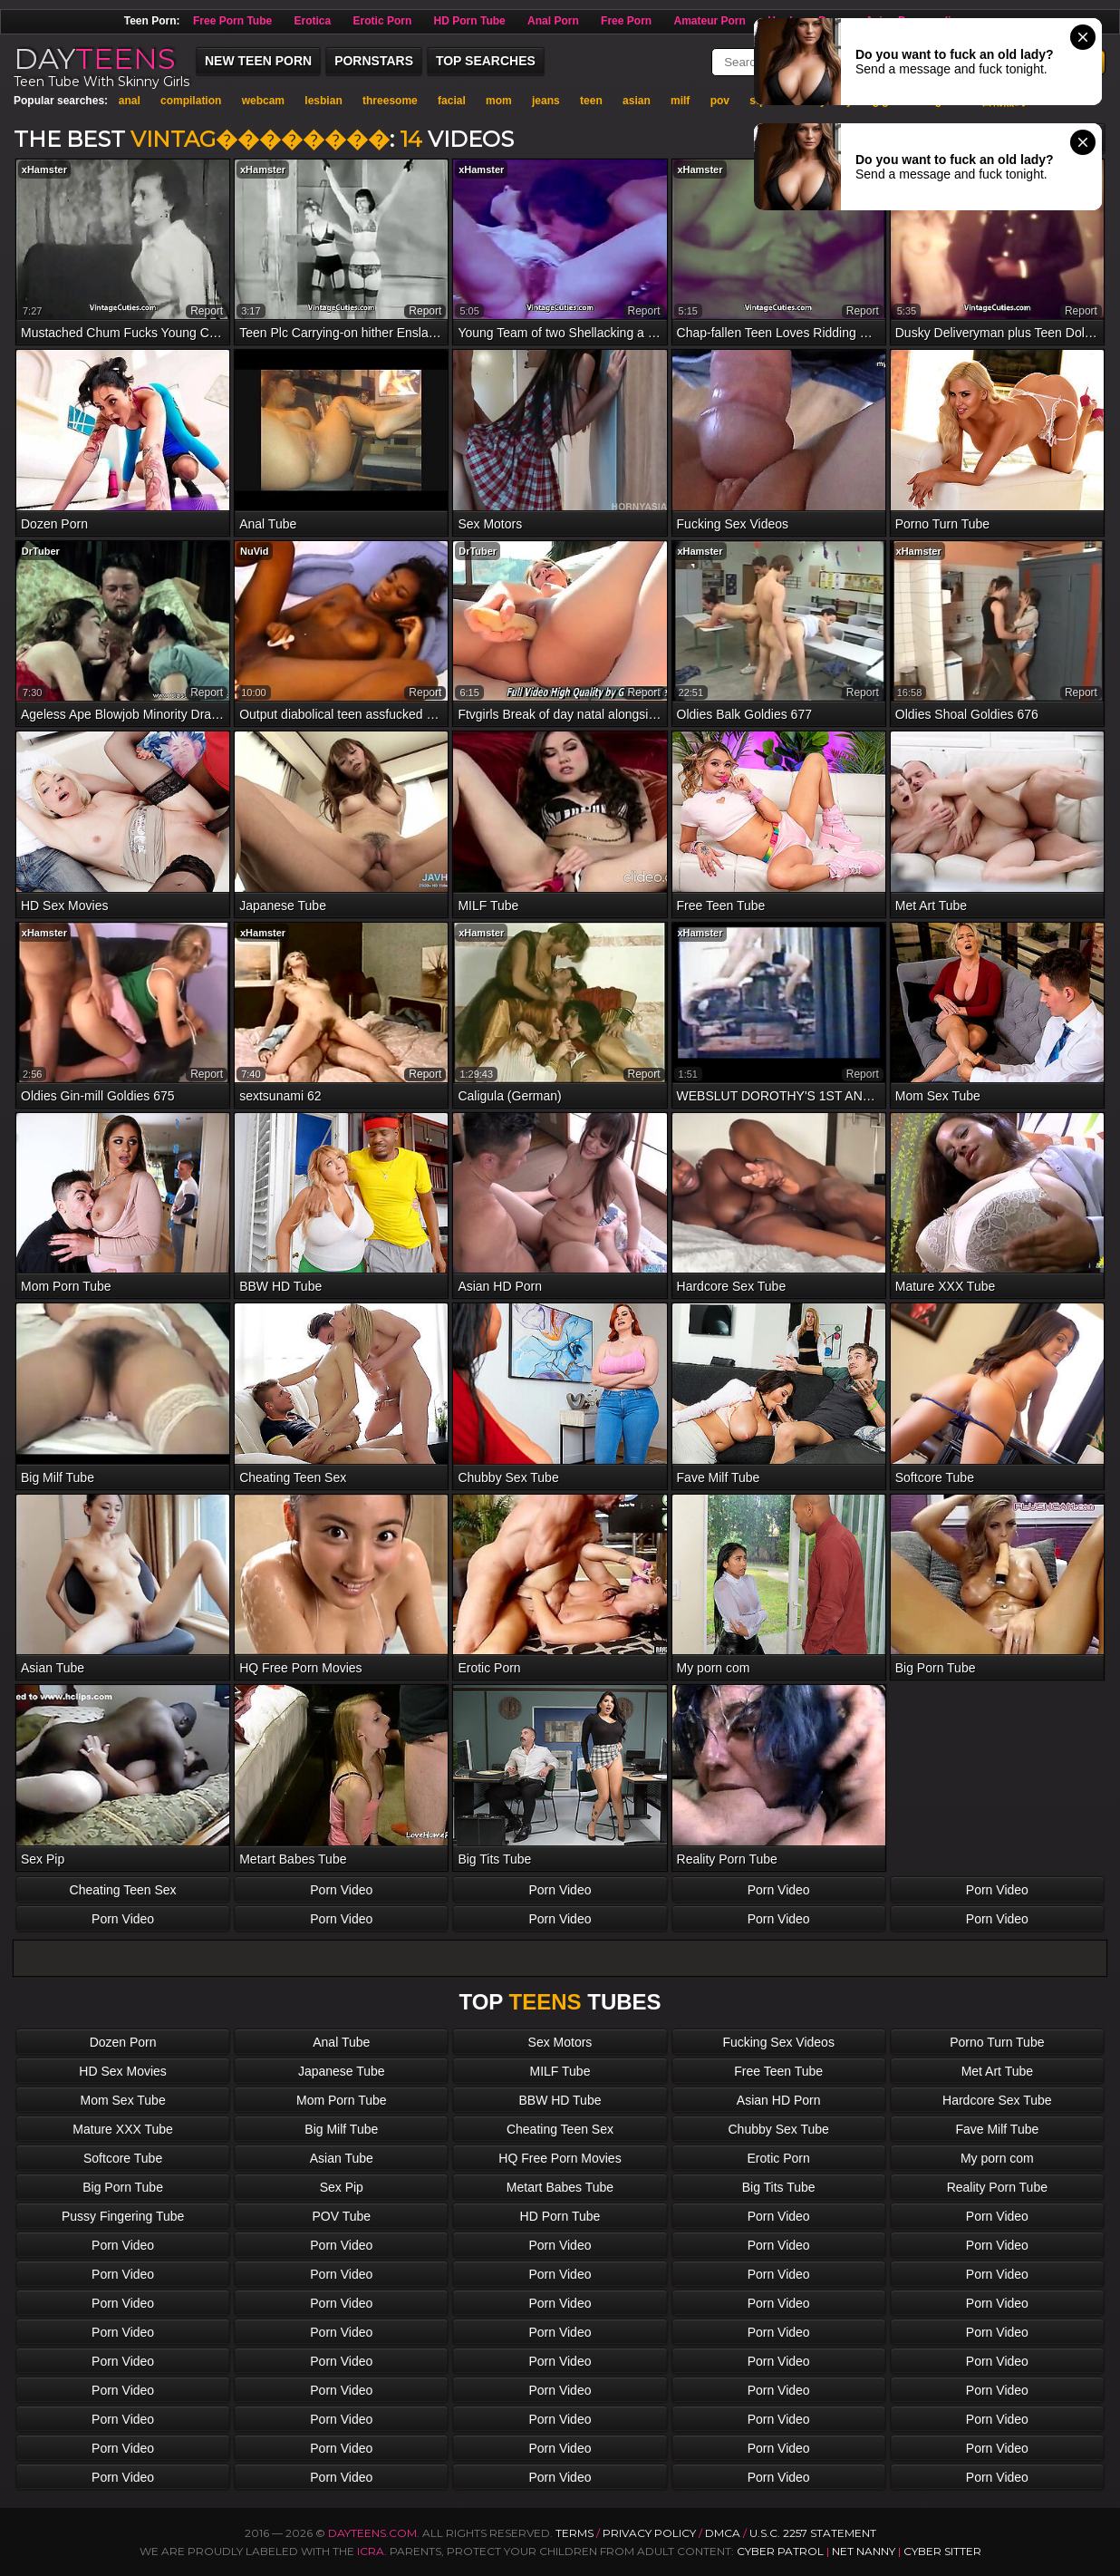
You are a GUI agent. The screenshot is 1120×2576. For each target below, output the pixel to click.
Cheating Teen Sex (123, 1890)
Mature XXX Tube (122, 2129)
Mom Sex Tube (123, 2100)
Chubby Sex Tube (779, 2129)
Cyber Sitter (942, 2551)
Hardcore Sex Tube (997, 2100)
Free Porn (626, 21)
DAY (95, 58)
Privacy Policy (651, 2533)
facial (452, 100)
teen (591, 100)
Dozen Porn (123, 2042)
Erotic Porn (382, 21)
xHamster (44, 169)
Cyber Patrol (780, 2551)
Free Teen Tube (778, 2071)
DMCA (722, 2533)
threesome (390, 100)
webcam (263, 100)
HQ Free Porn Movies (559, 2158)
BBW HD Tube (559, 2100)
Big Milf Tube (341, 2129)
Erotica (313, 21)
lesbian (323, 100)
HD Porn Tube (470, 21)
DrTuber (41, 551)
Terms (574, 2533)
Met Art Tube (997, 2071)
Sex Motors (560, 2042)
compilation (190, 100)
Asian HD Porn (779, 2100)
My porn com (997, 2158)
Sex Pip (341, 2187)
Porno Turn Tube (997, 2042)
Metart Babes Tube (560, 2187)
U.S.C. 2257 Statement (812, 2533)
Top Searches (486, 60)
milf (680, 100)
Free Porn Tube (232, 21)
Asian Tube (341, 2158)
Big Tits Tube (779, 2187)
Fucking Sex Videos (778, 2042)
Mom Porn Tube (341, 2100)
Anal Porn (553, 21)
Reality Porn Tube (997, 2187)
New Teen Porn (258, 60)
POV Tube (341, 2216)
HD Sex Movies (122, 2071)
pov (719, 100)
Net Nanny (863, 2551)
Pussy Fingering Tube (123, 2216)
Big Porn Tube (122, 2187)
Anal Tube (341, 2042)
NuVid (254, 551)
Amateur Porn (709, 21)
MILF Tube (560, 2071)
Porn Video (341, 1890)
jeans (546, 100)
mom (499, 100)
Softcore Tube (122, 2158)
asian (637, 100)
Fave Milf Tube (996, 2129)
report (206, 311)
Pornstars (373, 60)
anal (129, 100)
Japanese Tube (341, 2071)
